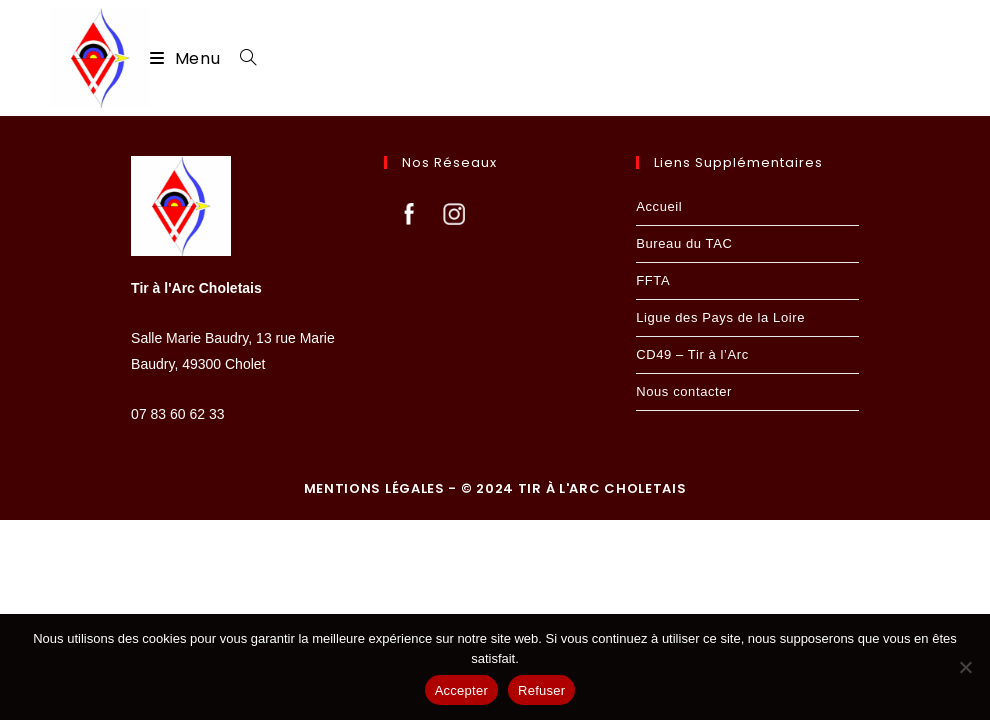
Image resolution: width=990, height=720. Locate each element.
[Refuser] (965, 667)
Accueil (659, 406)
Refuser (541, 690)
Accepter (461, 690)
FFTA (653, 480)
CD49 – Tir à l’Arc (692, 554)
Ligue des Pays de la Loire (720, 517)
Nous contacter (684, 591)
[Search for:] (241, 58)
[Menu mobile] (187, 58)
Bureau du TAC (684, 443)
